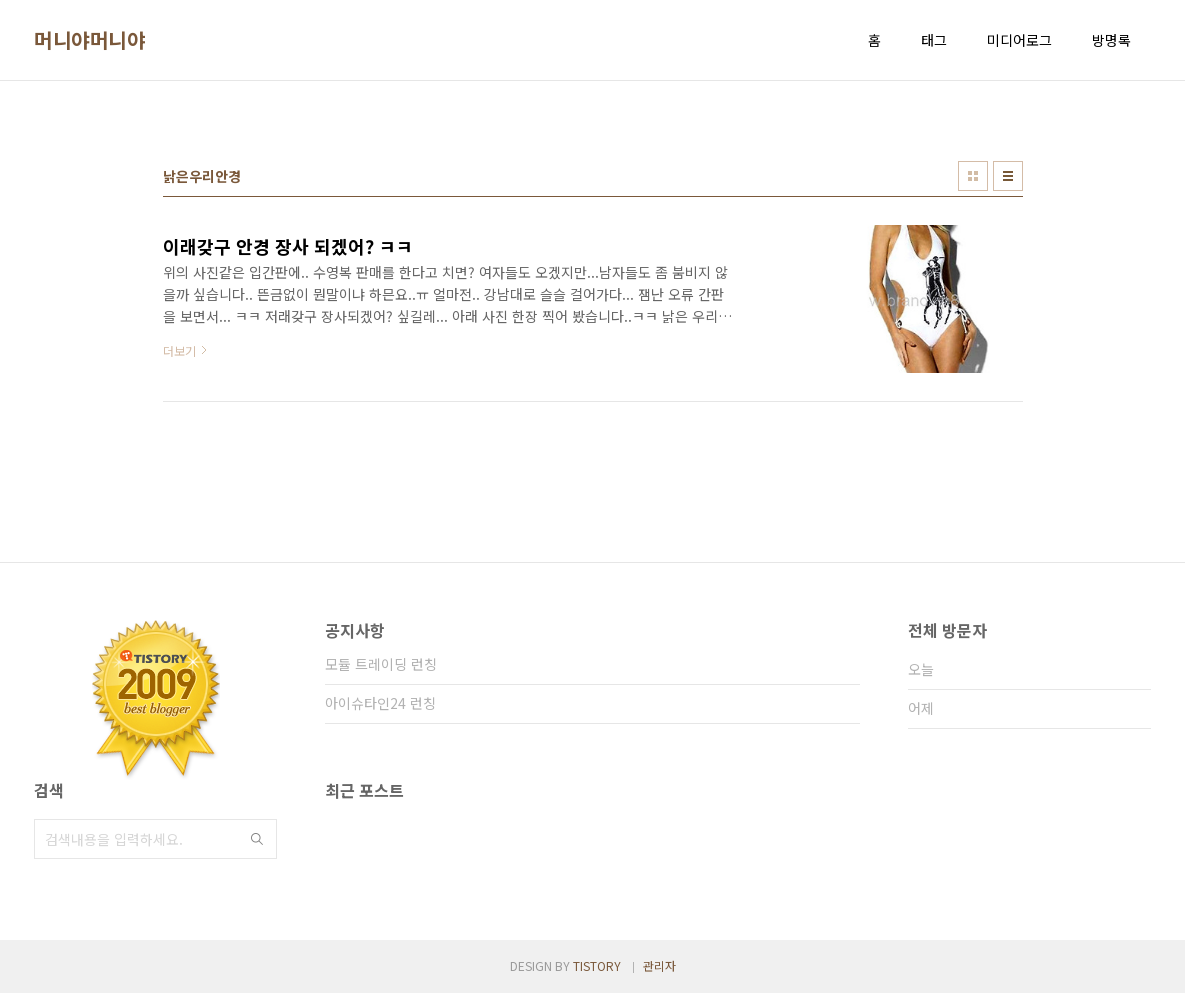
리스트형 (1008, 176)
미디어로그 (1019, 40)
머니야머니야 (89, 40)
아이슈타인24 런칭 (380, 703)
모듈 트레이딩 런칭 (381, 664)
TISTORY (597, 965)
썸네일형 (973, 176)
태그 (934, 40)
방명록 (1111, 40)
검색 (257, 839)
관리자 (659, 965)
